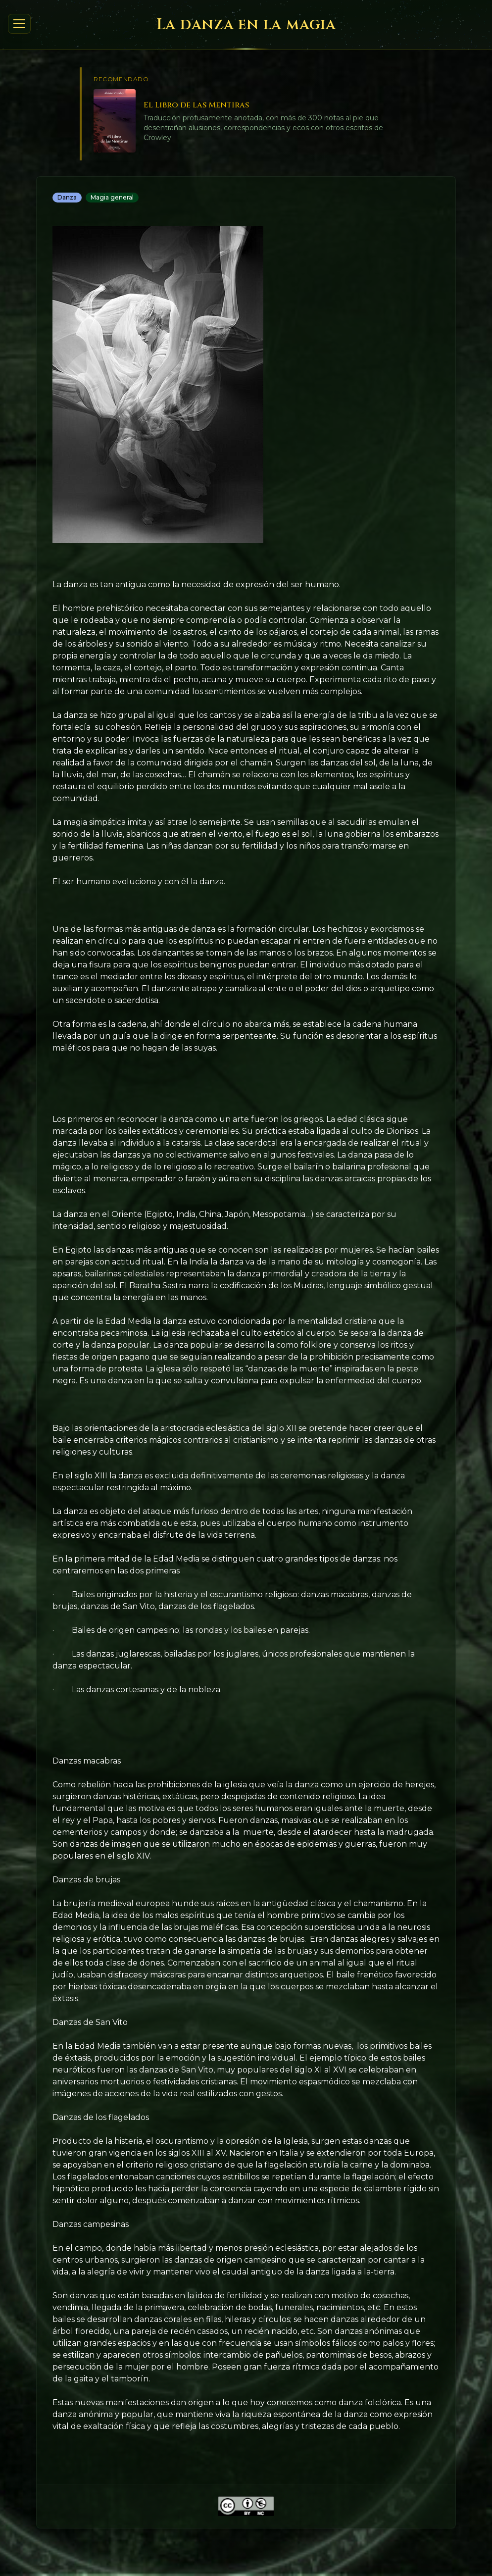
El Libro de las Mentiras (196, 105)
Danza (67, 197)
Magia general (112, 197)
